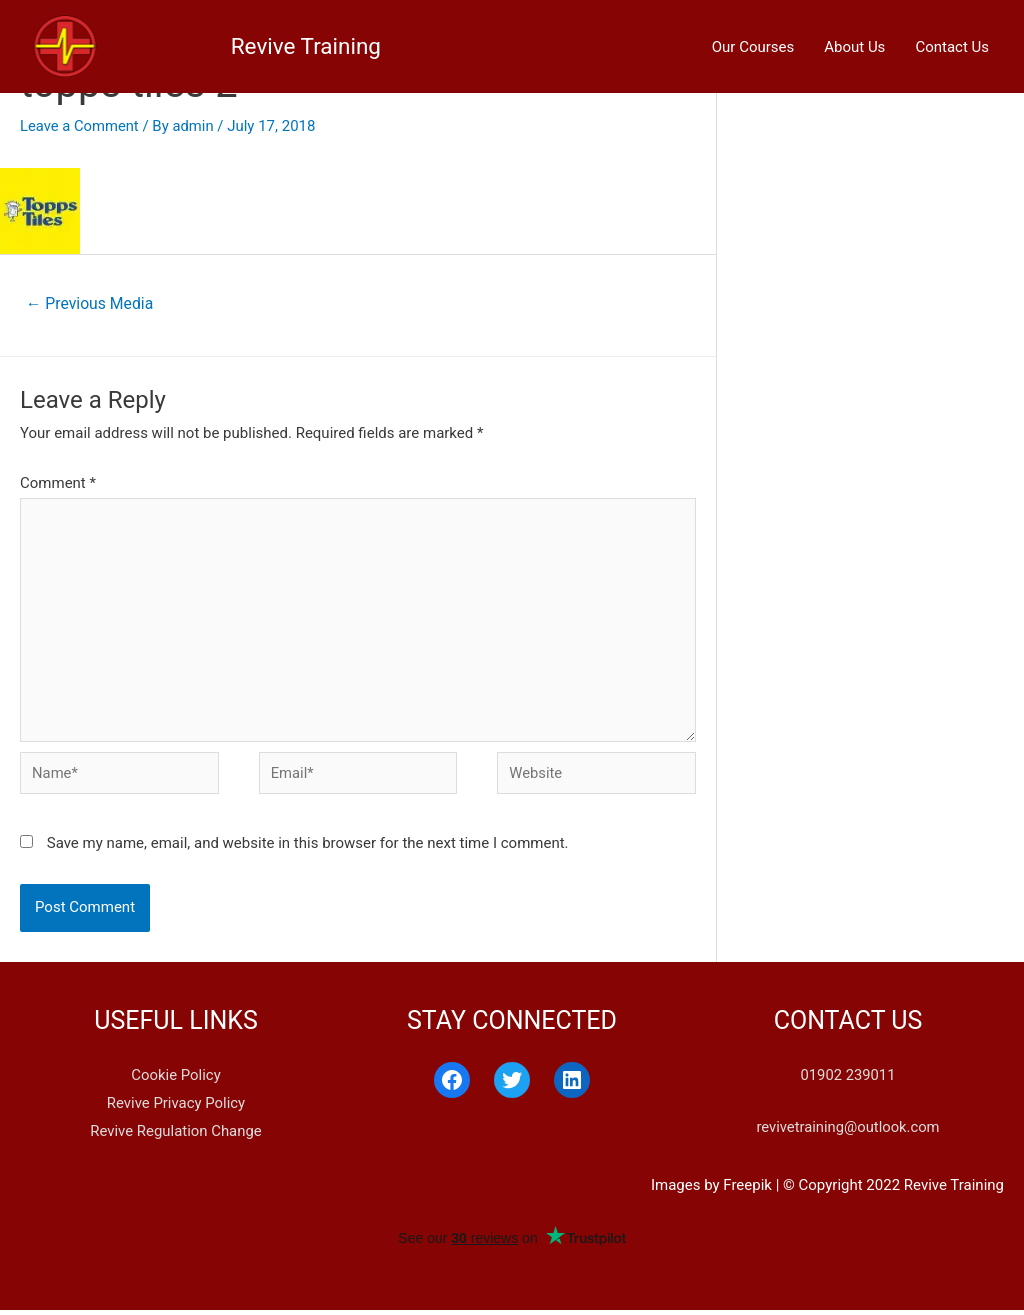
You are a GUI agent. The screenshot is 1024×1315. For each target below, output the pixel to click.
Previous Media (90, 303)
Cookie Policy (176, 1080)
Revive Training (190, 40)
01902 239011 (848, 1080)
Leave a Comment (80, 126)
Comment (58, 484)
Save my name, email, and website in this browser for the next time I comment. (308, 848)
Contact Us (952, 40)
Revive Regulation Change (176, 1135)
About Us (854, 40)
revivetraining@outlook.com (848, 1132)
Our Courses (753, 40)
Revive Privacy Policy (175, 1108)
